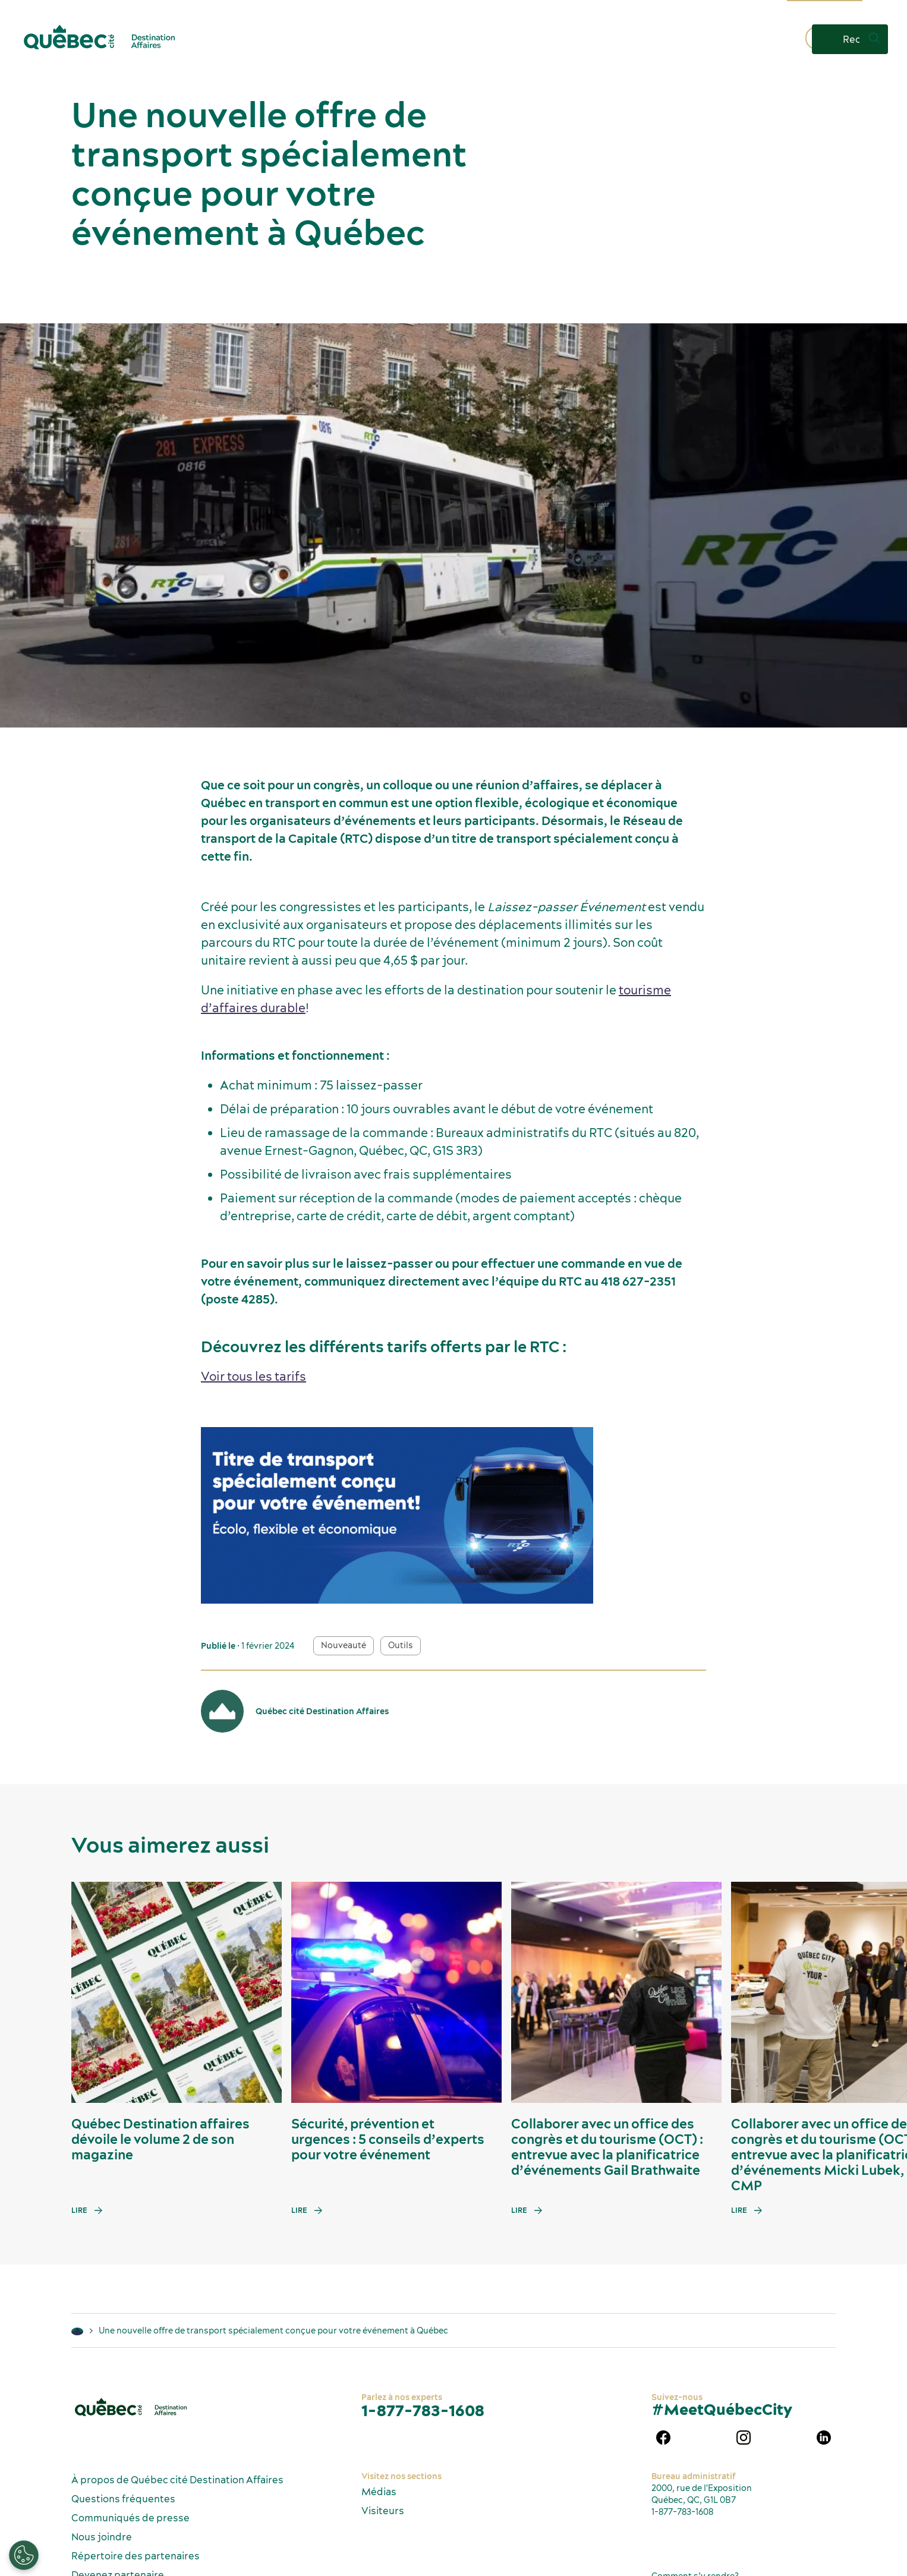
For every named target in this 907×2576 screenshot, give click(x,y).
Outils (400, 1645)
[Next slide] (875, 1992)
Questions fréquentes (123, 2499)
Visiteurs (382, 2511)
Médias (378, 2492)
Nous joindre (101, 2537)
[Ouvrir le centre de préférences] (24, 2555)
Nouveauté (343, 1645)
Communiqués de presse (130, 2518)
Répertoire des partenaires (135, 2556)
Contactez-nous (751, 38)
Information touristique (824, 9)
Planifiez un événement (493, 38)
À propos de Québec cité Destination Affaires (177, 2480)
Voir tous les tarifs (253, 1376)
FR (880, 9)
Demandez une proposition (630, 38)
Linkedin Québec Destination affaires (824, 2437)
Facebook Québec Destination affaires (663, 2437)
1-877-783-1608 (422, 2410)
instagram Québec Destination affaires (743, 2437)
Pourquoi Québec (379, 38)
